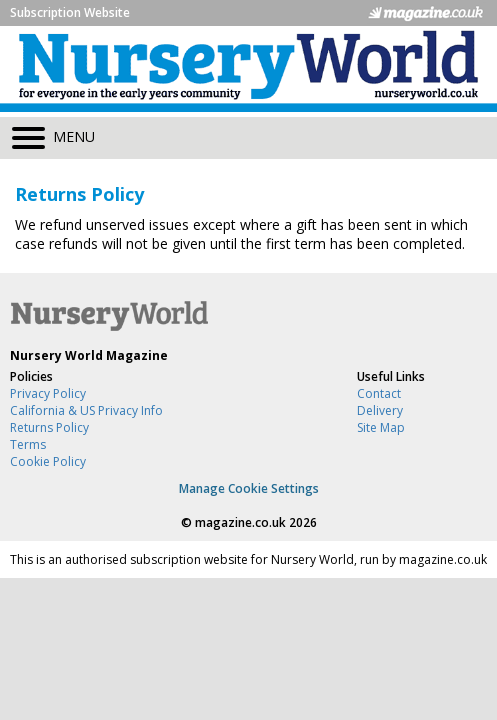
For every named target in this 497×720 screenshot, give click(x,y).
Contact (379, 393)
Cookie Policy (48, 461)
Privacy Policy (48, 393)
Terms (28, 444)
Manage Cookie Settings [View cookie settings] (249, 488)
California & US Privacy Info (86, 410)
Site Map (381, 427)
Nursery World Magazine (89, 355)
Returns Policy (49, 427)
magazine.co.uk (240, 522)
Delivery (380, 410)
